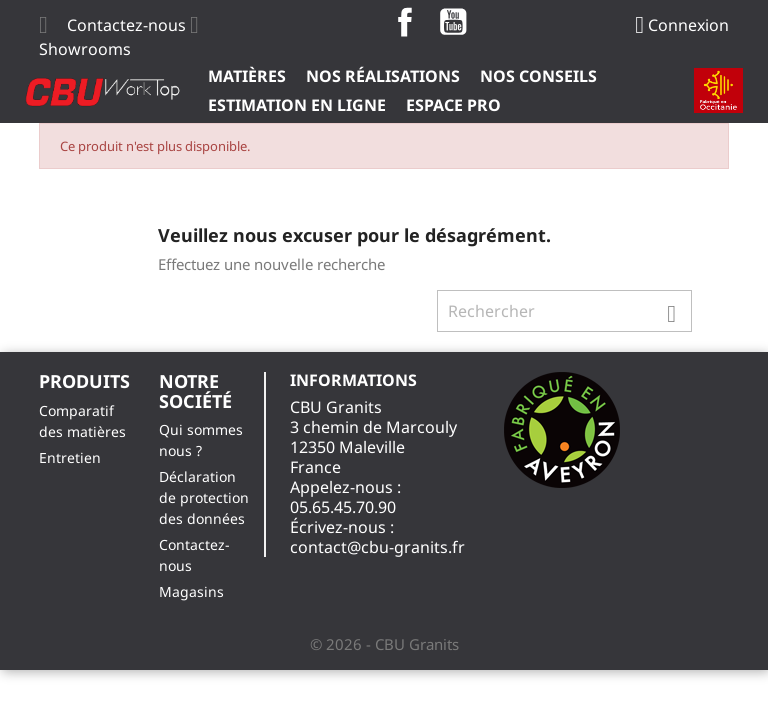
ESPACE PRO (453, 105)
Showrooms (85, 49)
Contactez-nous (126, 25)
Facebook (405, 22)
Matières (247, 76)
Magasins (191, 591)
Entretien (70, 457)
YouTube (453, 22)
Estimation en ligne (297, 105)
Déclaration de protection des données (204, 497)
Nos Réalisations (383, 76)
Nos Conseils (538, 76)
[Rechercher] (564, 311)
